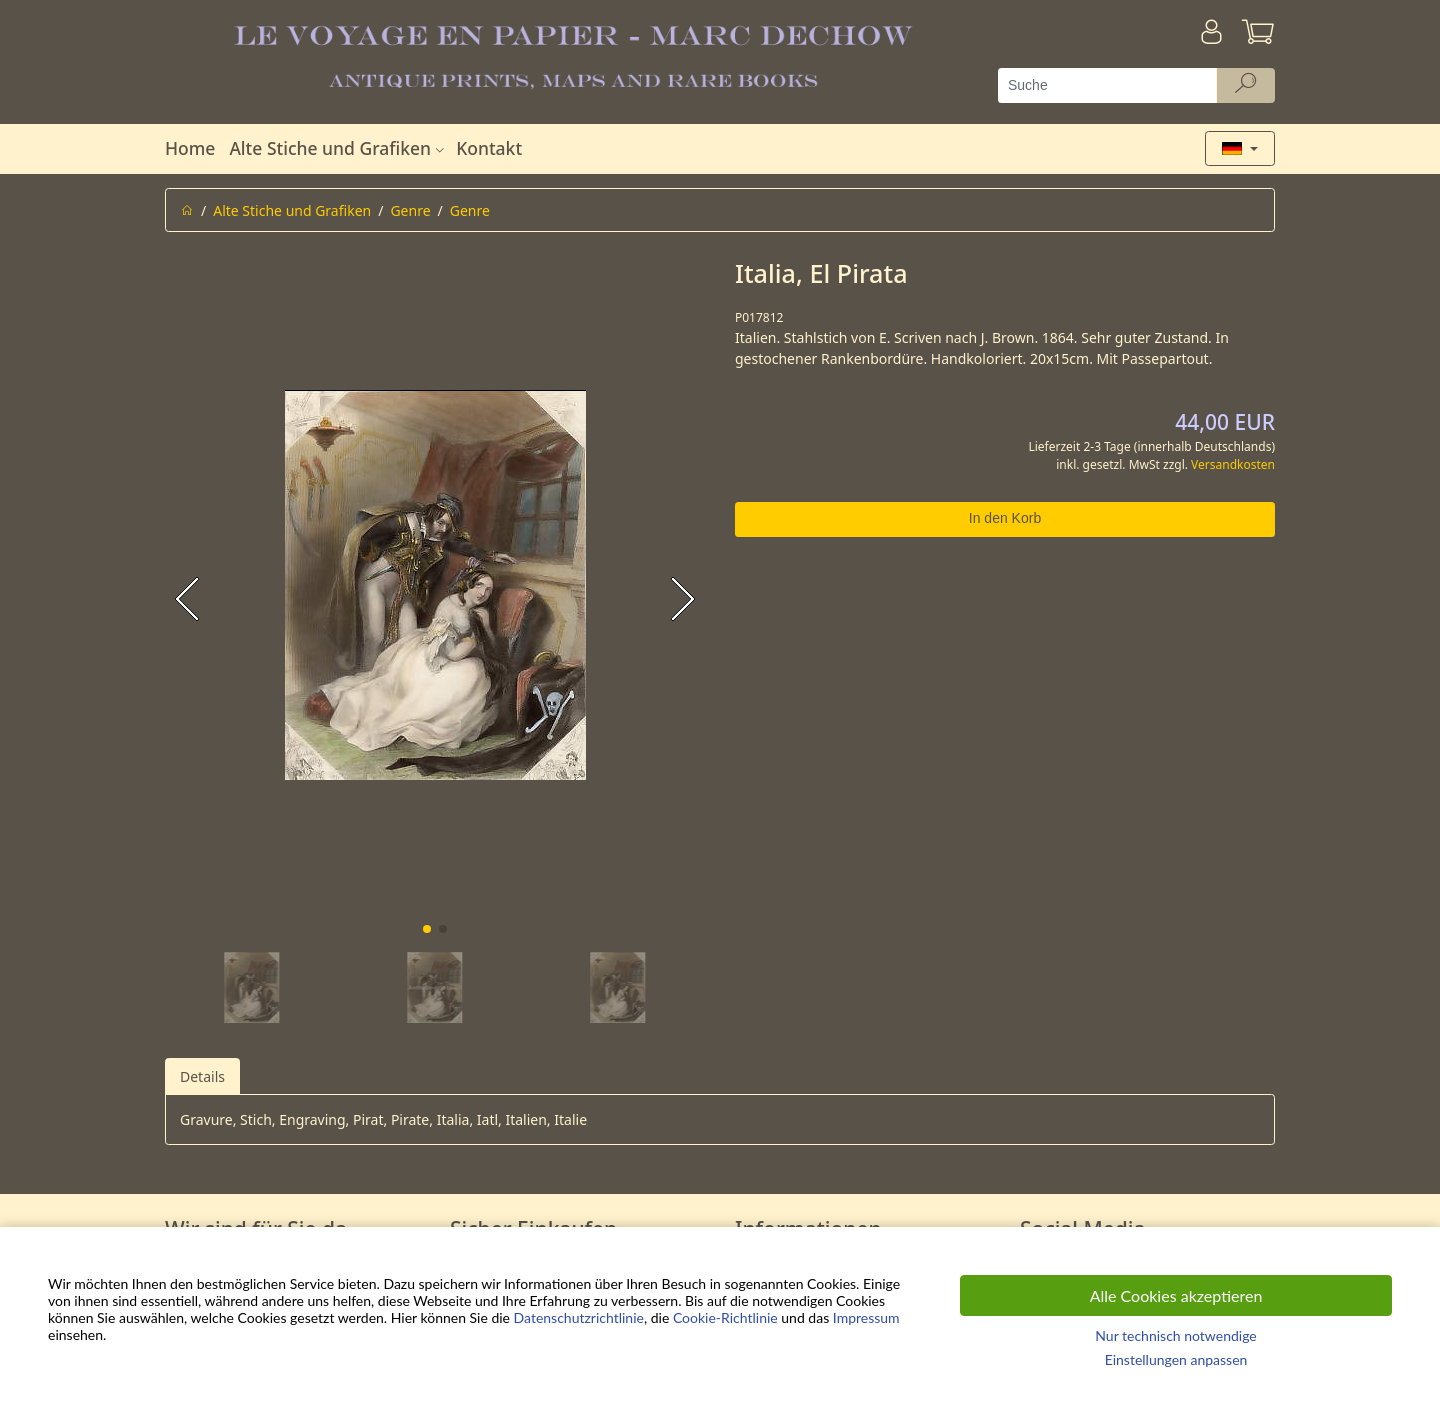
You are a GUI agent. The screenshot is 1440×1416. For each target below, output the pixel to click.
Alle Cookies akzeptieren (1176, 1295)
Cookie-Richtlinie (725, 1317)
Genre (410, 210)
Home (190, 148)
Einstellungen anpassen (1176, 1359)
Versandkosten (1233, 464)
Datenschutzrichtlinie (579, 1317)
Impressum (866, 1317)
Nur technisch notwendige (1175, 1335)
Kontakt (489, 148)
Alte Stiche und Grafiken (339, 148)
